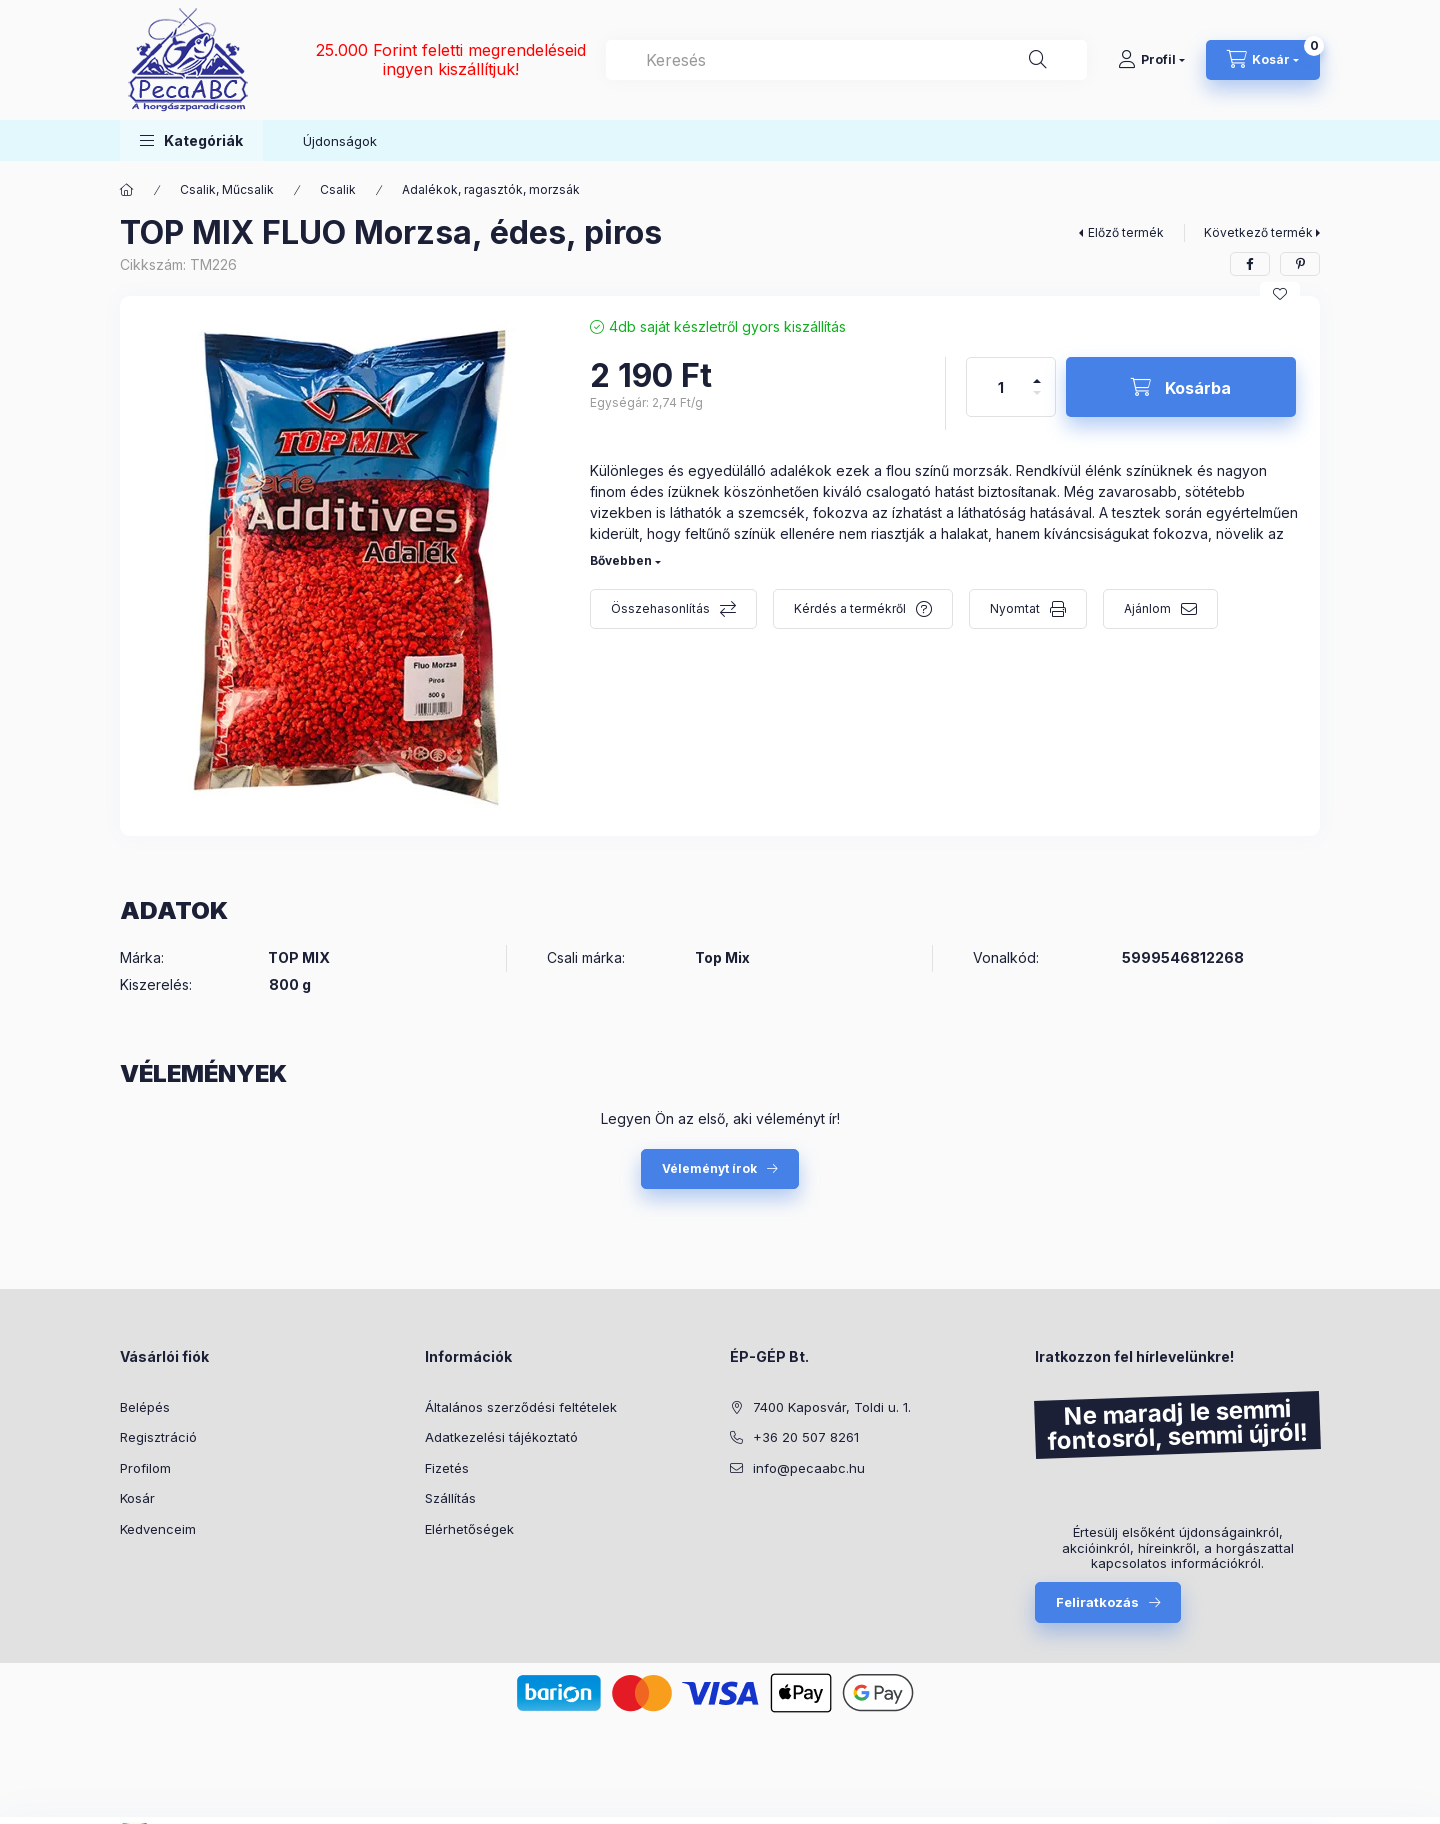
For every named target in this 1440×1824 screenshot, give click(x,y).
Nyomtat (1015, 608)
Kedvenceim (158, 1529)
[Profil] (1151, 60)
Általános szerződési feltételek (521, 1407)
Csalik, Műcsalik (227, 189)
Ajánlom (1147, 608)
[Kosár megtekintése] (1263, 60)
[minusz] (1037, 401)
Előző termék (1126, 232)
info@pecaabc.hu (809, 1468)
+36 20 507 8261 (806, 1437)
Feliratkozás (1097, 1602)
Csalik (338, 189)
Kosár (137, 1498)
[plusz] (1037, 372)
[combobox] (846, 60)
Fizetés (447, 1468)
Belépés (145, 1407)
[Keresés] (1038, 60)
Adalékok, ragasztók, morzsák (491, 189)
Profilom (145, 1468)
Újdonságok (340, 141)
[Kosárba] (1181, 387)
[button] (191, 140)
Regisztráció (158, 1437)
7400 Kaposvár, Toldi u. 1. (832, 1407)
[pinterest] (1300, 264)
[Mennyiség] (1001, 387)
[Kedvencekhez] (1280, 294)
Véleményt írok (709, 1168)
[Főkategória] (127, 190)
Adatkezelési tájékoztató (501, 1437)
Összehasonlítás (660, 608)
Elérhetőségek (469, 1529)
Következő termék (1258, 232)
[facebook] (1250, 264)
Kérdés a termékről (850, 608)
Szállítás (450, 1498)
